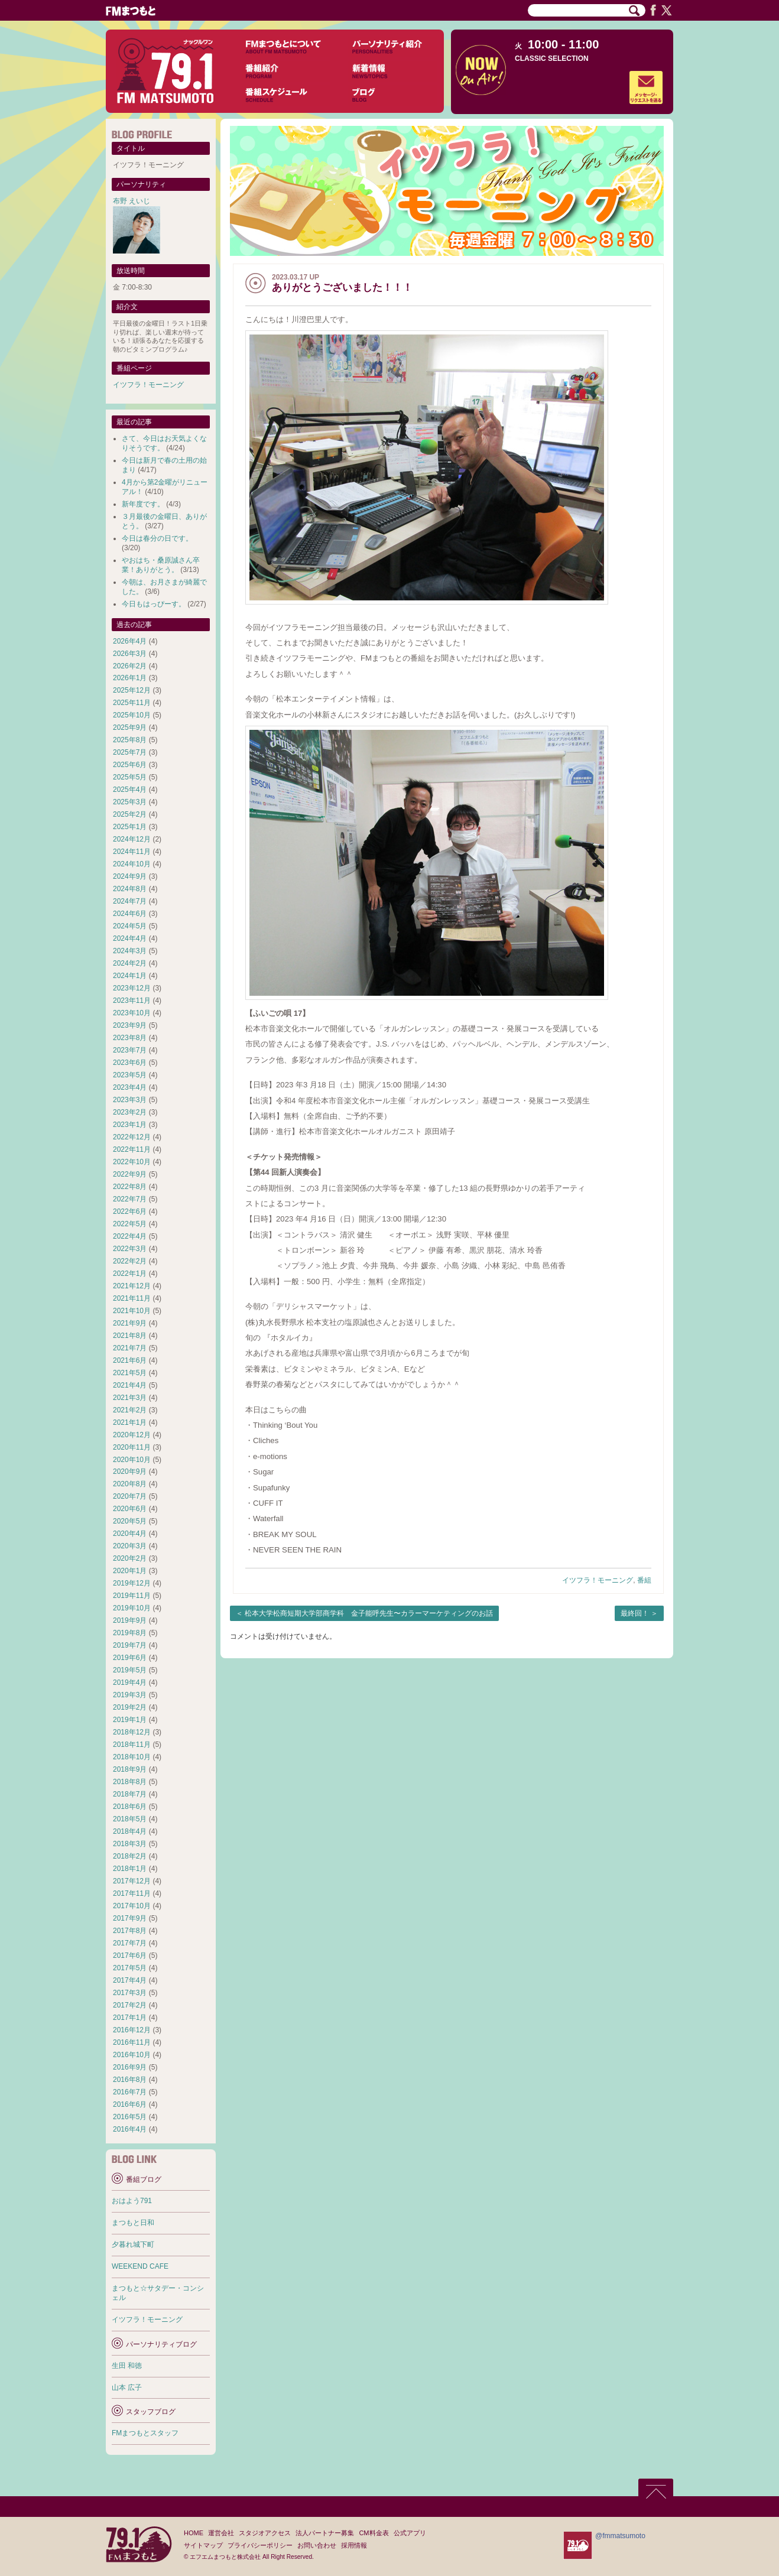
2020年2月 (130, 1558)
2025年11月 (132, 703)
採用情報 (354, 2545)
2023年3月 (130, 1100)
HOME (193, 2532)
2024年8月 (130, 889)
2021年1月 (130, 1422)
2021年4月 (130, 1385)
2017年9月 (130, 1918)
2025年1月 (130, 827)
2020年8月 (130, 1484)
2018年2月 (130, 1856)
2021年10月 (132, 1311)
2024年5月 (130, 926)
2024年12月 (132, 839)
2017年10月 (132, 1906)
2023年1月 (130, 1124)
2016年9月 (130, 2067)
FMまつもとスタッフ (145, 2433)
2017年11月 (132, 1893)
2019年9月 (130, 1620)
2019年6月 (130, 1658)
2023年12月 (132, 988)
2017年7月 (130, 1943)
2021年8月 (130, 1335)
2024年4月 (130, 938)
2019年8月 (130, 1633)
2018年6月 (130, 1806)
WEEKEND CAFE (140, 2266)
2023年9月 (130, 1025)
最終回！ (635, 1613)
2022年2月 (130, 1261)
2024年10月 (132, 864)
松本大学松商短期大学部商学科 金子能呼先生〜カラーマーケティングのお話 (369, 1613)
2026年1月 (130, 678)
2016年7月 (130, 2092)
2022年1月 (130, 1273)
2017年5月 (130, 1968)
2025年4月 (130, 789)
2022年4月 (130, 1236)
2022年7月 (130, 1199)
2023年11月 (132, 1000)
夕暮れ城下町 (133, 2244)
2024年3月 (130, 951)
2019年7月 (130, 1645)
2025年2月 (130, 814)
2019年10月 (132, 1608)
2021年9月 (130, 1323)
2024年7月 (130, 901)
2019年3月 (130, 1695)
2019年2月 (130, 1707)
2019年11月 (132, 1595)
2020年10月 (132, 1460)
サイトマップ (203, 2545)
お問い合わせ (316, 2545)
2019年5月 (130, 1670)
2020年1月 (130, 1571)
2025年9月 (130, 727)
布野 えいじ (131, 201)
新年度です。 (143, 504)
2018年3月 (130, 1844)
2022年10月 (132, 1162)
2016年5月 (130, 2117)
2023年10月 (132, 1013)
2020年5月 (130, 1521)
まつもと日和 (133, 2222)
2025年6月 (130, 765)
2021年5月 (130, 1373)
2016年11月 (132, 2042)
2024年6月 (130, 913)
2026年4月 (130, 641)
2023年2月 (130, 1112)
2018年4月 (130, 1831)
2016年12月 (132, 2030)
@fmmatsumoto (620, 2536)
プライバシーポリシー (260, 2545)
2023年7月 (130, 1050)
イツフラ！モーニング (597, 1580)
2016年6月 (130, 2104)
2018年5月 (130, 1819)
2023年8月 (130, 1038)
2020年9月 (130, 1471)
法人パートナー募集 (325, 2532)
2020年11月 (132, 1447)
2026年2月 (130, 666)
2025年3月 (130, 802)
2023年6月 (130, 1062)
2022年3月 (130, 1249)
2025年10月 (132, 715)
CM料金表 (373, 2532)
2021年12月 (132, 1286)
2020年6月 (130, 1509)
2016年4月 (130, 2129)
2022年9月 (130, 1174)
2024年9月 (130, 876)
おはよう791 (132, 2201)
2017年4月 (130, 1980)
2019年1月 (130, 1720)
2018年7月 (130, 1794)
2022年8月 (130, 1187)
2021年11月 (132, 1298)
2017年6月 (130, 1955)
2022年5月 (130, 1224)
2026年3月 (130, 653)
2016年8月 (130, 2079)
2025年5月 (130, 777)
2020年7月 (130, 1496)
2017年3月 (130, 1993)
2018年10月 (132, 1757)
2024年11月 (132, 851)
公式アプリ (410, 2532)
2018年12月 (132, 1732)
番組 (644, 1580)
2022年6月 (130, 1211)
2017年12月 (132, 1881)
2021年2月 (130, 1410)
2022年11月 (132, 1149)
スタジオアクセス (265, 2532)
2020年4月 (130, 1533)
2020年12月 (132, 1435)
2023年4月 (130, 1087)
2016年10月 (132, 2055)
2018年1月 (130, 1868)
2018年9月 (130, 1769)
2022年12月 (132, 1137)
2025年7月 (130, 752)
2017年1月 (130, 2017)
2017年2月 (130, 2005)
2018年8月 (130, 1782)
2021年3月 (130, 1397)
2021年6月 (130, 1360)
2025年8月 (130, 740)
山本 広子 (127, 2387)
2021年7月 (130, 1348)
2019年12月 (132, 1583)
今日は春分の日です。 (157, 538)
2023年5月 (130, 1075)
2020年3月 (130, 1546)
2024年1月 (130, 976)
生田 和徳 (127, 2365)
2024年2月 (130, 963)
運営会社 (221, 2532)
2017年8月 (130, 1931)
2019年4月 (130, 1682)
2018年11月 (132, 1744)
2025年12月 (132, 690)
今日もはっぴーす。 (154, 604)
